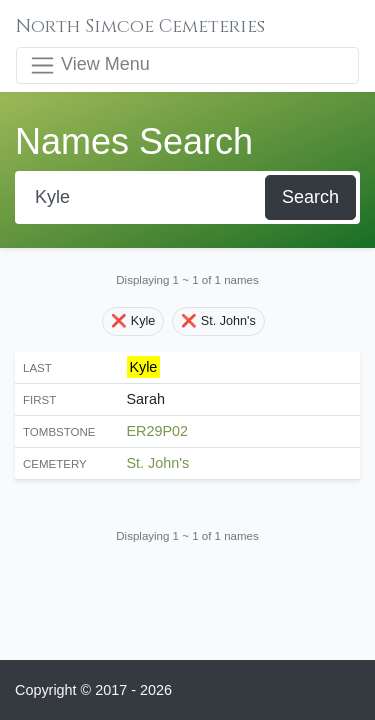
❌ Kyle (133, 321)
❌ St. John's (218, 321)
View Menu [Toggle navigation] (89, 65)
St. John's (158, 463)
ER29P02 (158, 431)
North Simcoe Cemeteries (140, 26)
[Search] (142, 197)
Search (310, 197)
